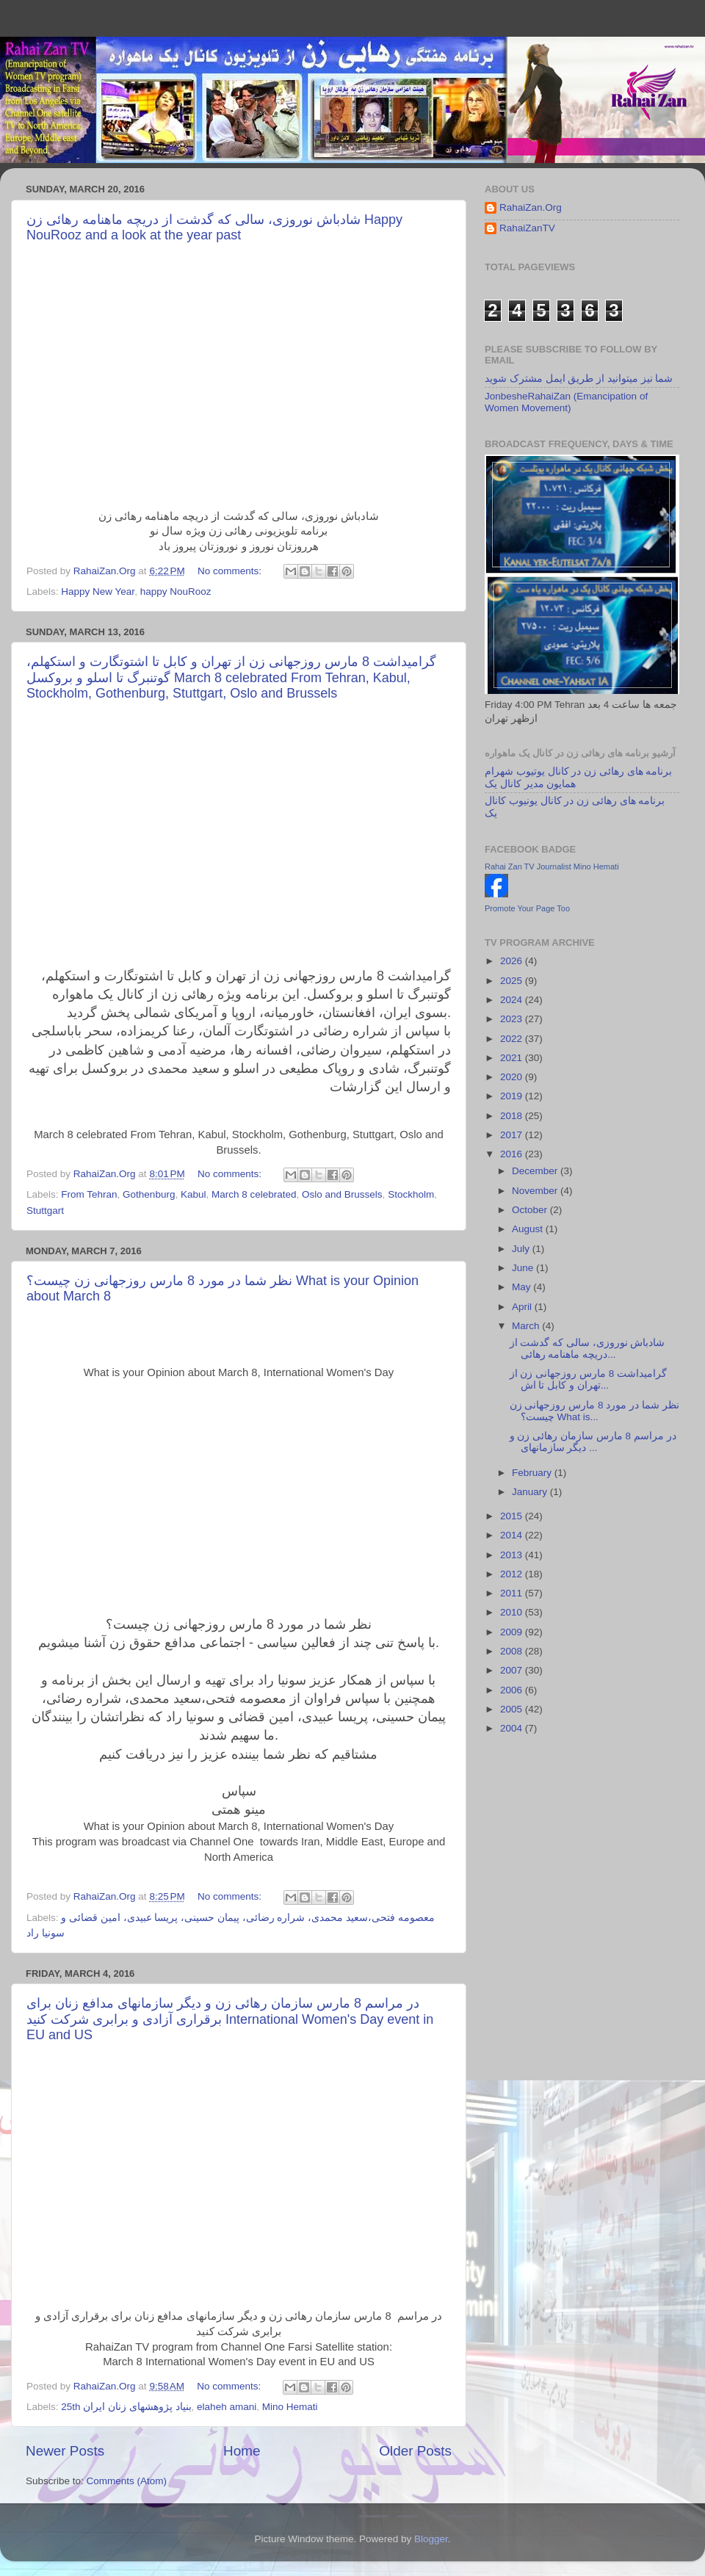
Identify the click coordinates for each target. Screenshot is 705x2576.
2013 (512, 1554)
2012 (512, 1574)
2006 (512, 1690)
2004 (512, 1728)
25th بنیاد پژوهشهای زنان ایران (126, 2406)
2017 (512, 1134)
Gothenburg (149, 1194)
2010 (512, 1612)
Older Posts (415, 2451)
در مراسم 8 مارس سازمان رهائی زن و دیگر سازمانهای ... (593, 1441)
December (536, 1170)
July (522, 1248)
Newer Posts (65, 2451)
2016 (512, 1153)
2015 (512, 1516)
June (524, 1267)
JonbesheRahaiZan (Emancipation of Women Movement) (566, 402)
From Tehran (89, 1194)
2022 (512, 1038)
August (529, 1228)
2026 (512, 960)
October (531, 1209)
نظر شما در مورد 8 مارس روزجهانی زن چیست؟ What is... (594, 1411)
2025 (512, 980)
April (523, 1306)
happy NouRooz (176, 591)
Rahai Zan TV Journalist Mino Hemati (552, 866)
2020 (512, 1076)
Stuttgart (45, 1210)
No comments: (231, 570)
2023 (512, 1018)
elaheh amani (226, 2406)
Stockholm (411, 1194)
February (533, 1472)
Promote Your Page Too (527, 908)
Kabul (193, 1194)
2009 (512, 1632)
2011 (512, 1593)
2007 (512, 1670)
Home (241, 2451)
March (527, 1325)
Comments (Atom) (127, 2480)
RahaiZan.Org (530, 207)
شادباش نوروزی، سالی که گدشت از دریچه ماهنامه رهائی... (587, 1348)
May (522, 1286)
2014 (512, 1535)
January (531, 1491)
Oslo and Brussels (342, 1194)
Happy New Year (97, 591)
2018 (512, 1115)
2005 (512, 1709)
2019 (512, 1095)
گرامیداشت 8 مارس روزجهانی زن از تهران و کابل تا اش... (588, 1379)
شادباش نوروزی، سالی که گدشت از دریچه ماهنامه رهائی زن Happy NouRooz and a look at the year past (214, 227)
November (536, 1190)
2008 (512, 1651)
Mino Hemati (290, 2406)
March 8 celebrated (254, 1194)
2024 (512, 999)
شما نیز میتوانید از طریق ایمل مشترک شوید (579, 378)
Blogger (431, 2538)
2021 (512, 1057)
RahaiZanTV (527, 228)
